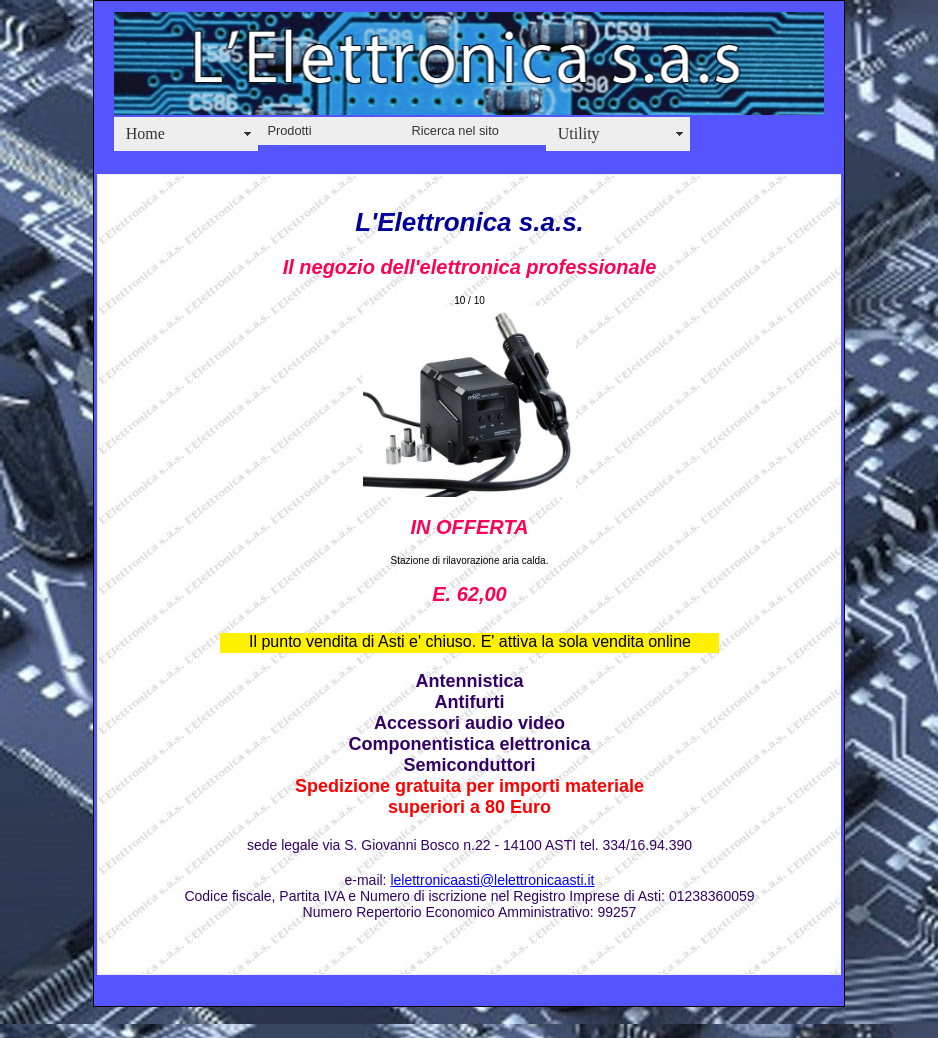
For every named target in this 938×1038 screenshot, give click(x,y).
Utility (579, 133)
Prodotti (289, 130)
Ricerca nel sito (454, 130)
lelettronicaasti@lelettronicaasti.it (492, 880)
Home (145, 133)
